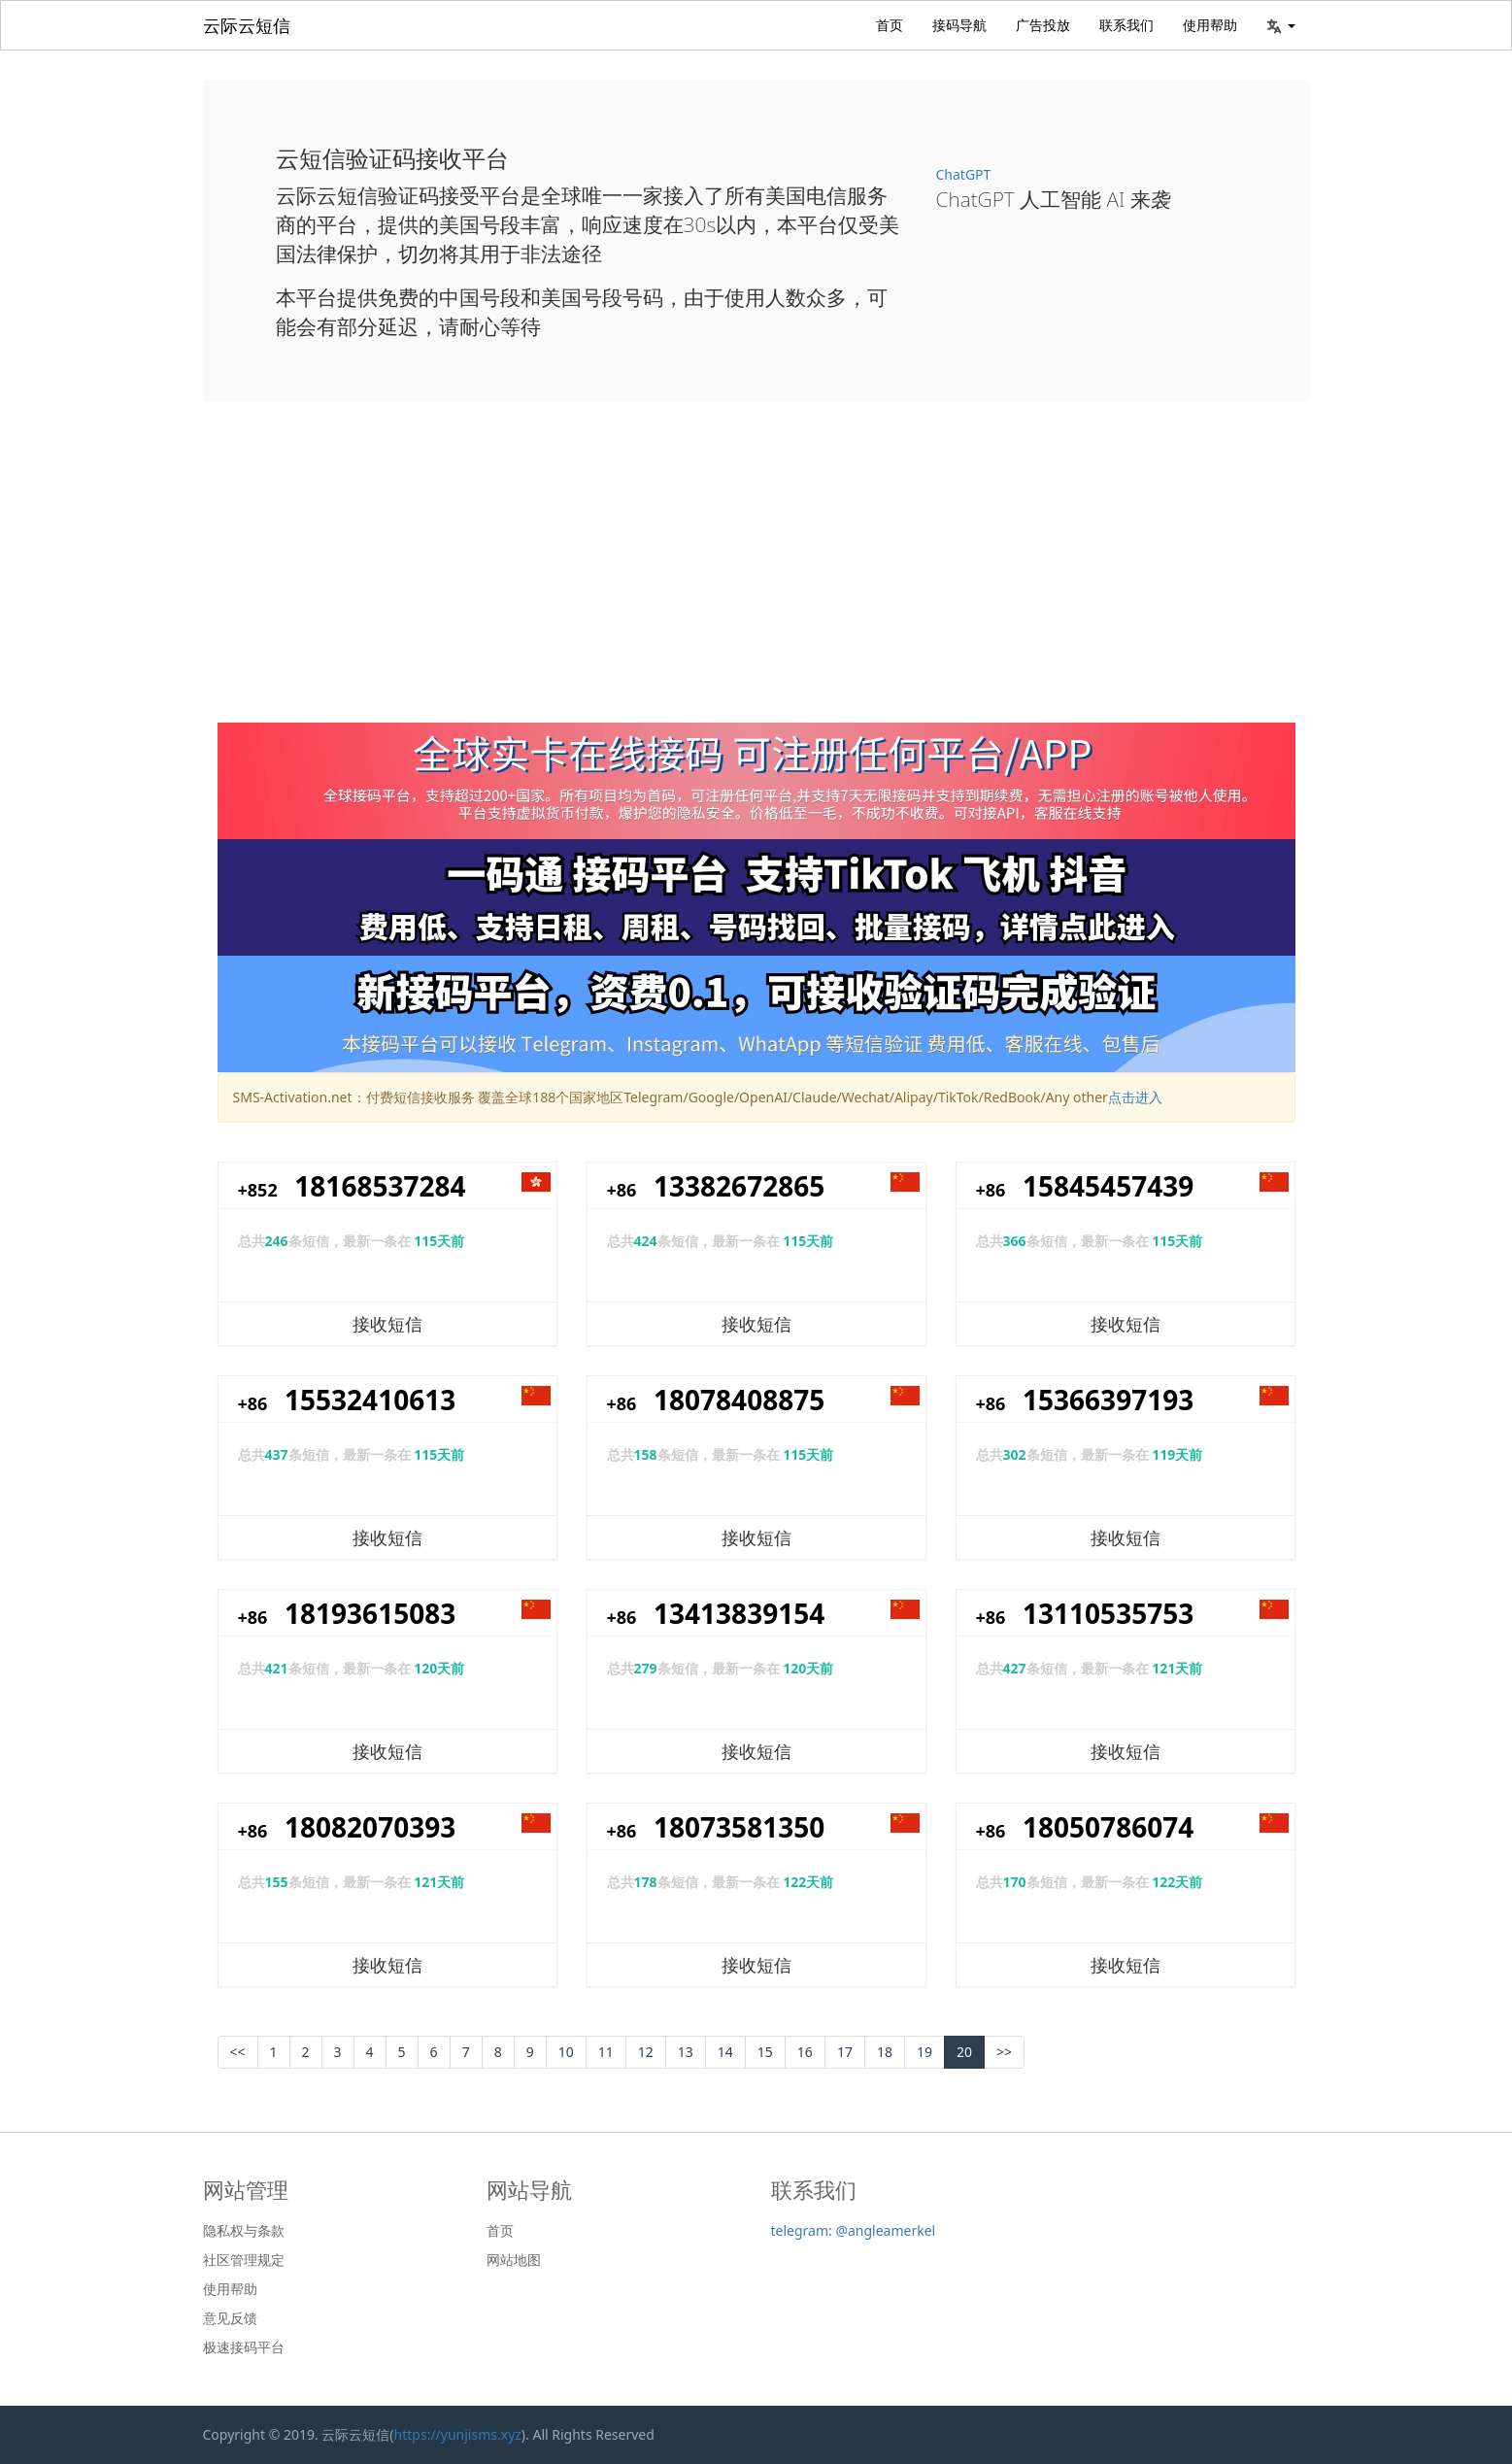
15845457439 (1108, 1185)
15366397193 (1108, 1399)
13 (685, 2051)
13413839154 (739, 1613)
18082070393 (370, 1826)
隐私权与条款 (244, 2231)
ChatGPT (963, 174)
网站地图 (514, 2260)
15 (765, 2051)
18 (884, 2051)
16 (805, 2051)
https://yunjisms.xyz (457, 2434)
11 (606, 2051)
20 (964, 2051)
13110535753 (1108, 1613)
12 (646, 2051)
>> (1004, 2051)
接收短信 (387, 1323)
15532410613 (370, 1399)
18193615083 (370, 1613)
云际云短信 (246, 25)
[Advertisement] (756, 577)
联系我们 (1126, 25)
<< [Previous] (238, 2051)
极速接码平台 (244, 2347)
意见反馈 (230, 2318)
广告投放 (1043, 25)
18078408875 (739, 1399)
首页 (889, 25)
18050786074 (1108, 1826)
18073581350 (739, 1826)
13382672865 (739, 1185)
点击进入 (1135, 1097)
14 (725, 2051)
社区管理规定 (244, 2260)
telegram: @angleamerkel (853, 2230)
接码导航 (959, 25)
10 (566, 2051)
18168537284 (379, 1185)
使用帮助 (1210, 25)
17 (845, 2051)
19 (924, 2051)
